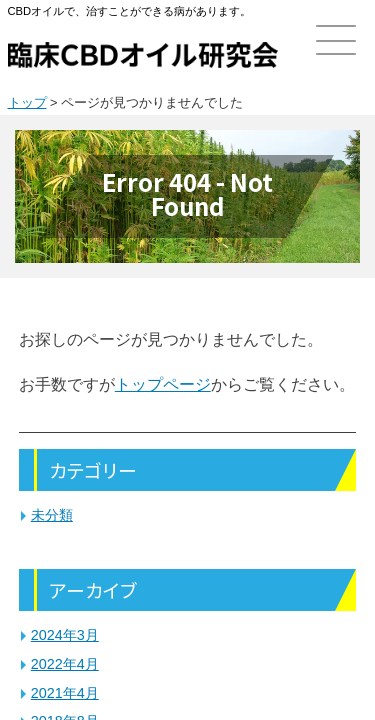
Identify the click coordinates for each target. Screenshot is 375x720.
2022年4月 (65, 664)
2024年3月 (65, 635)
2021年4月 (65, 693)
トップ (27, 102)
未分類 (52, 515)
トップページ (163, 384)
